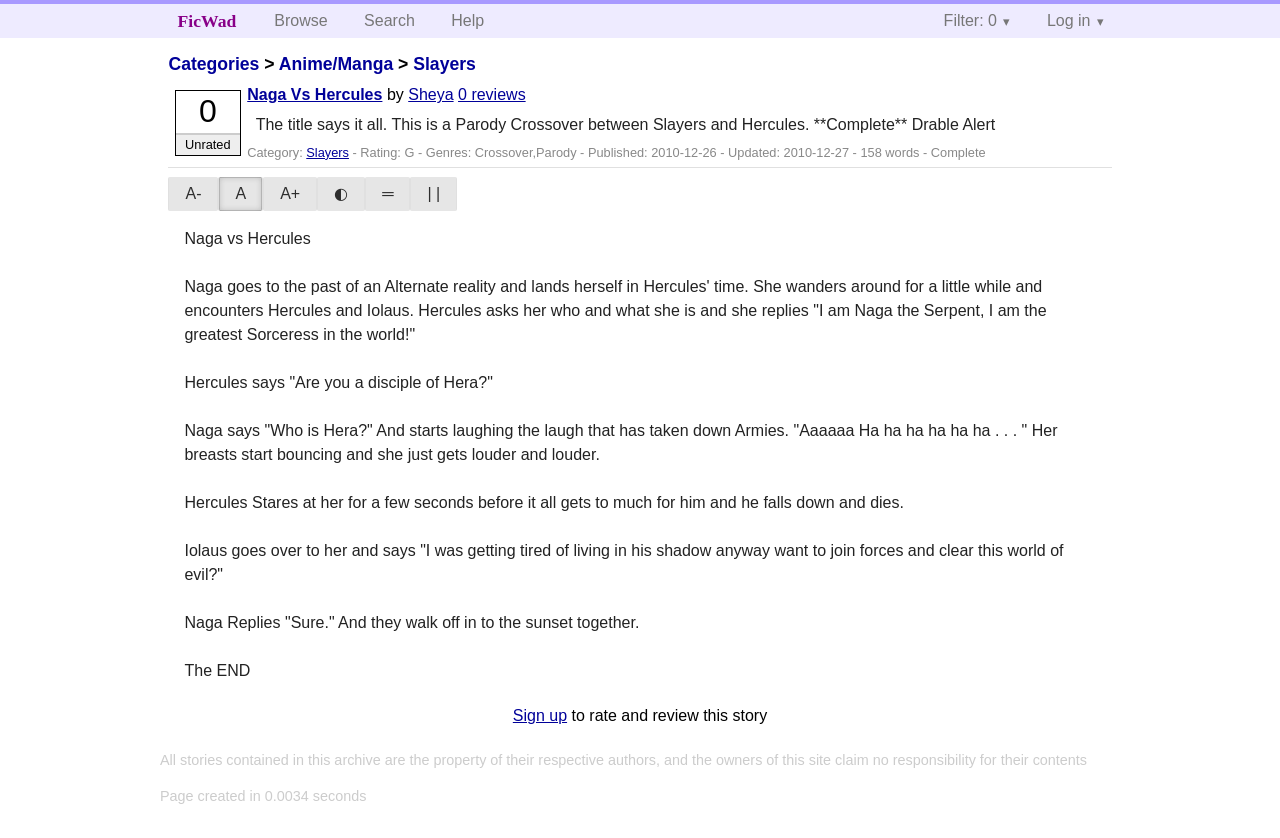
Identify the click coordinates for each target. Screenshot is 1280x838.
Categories (213, 64)
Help (467, 20)
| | (433, 193)
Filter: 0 (970, 20)
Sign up (540, 715)
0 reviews (492, 94)
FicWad (207, 21)
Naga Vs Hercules (314, 94)
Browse (300, 20)
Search (389, 20)
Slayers (444, 64)
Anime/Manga (336, 64)
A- (193, 193)
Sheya (430, 94)
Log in (1069, 20)
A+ (290, 193)
